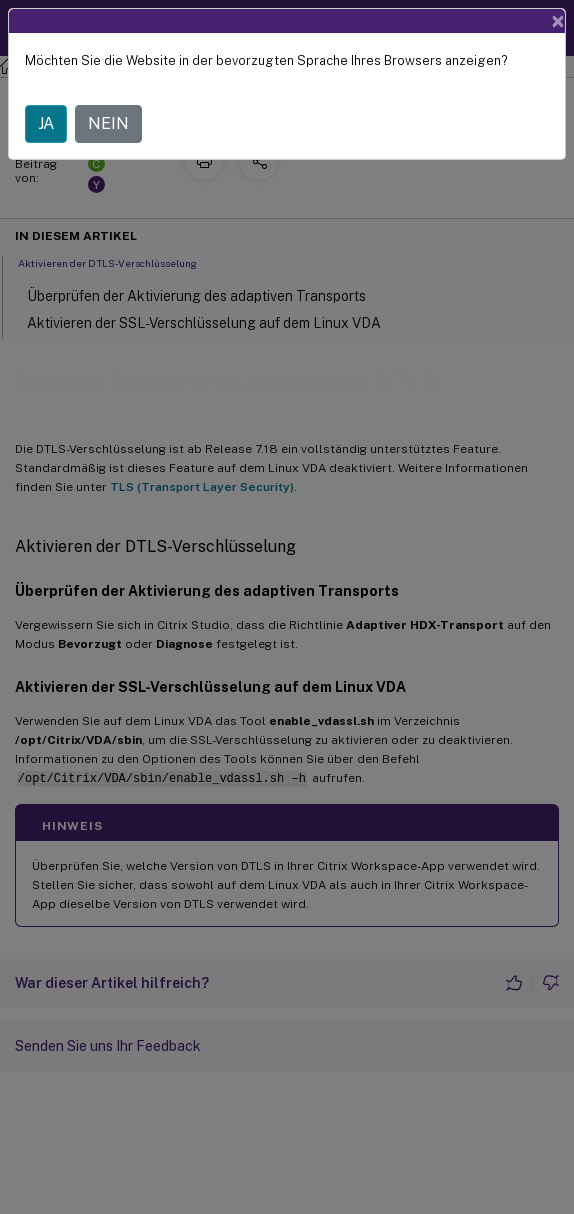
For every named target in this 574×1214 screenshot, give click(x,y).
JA (46, 123)
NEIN (108, 123)
